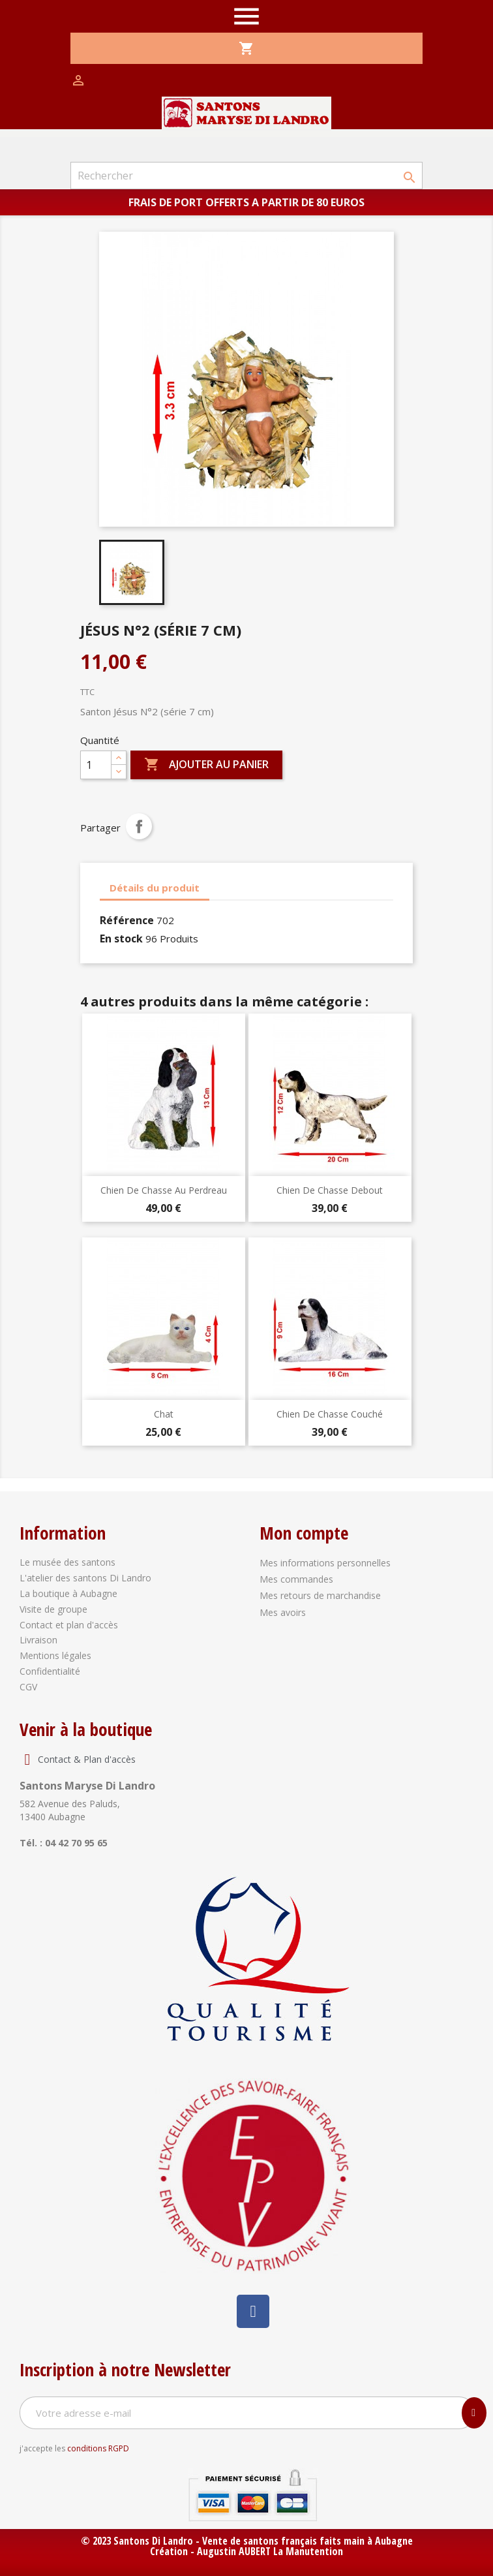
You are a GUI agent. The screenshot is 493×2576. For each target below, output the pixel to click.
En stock (121, 938)
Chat (163, 1414)
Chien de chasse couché (329, 1414)
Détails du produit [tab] (155, 887)
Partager (139, 826)
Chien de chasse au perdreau (163, 1190)
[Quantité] (96, 765)
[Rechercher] (246, 175)
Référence (127, 920)
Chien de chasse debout (329, 1190)
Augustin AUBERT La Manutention (270, 2551)
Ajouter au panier (206, 764)
